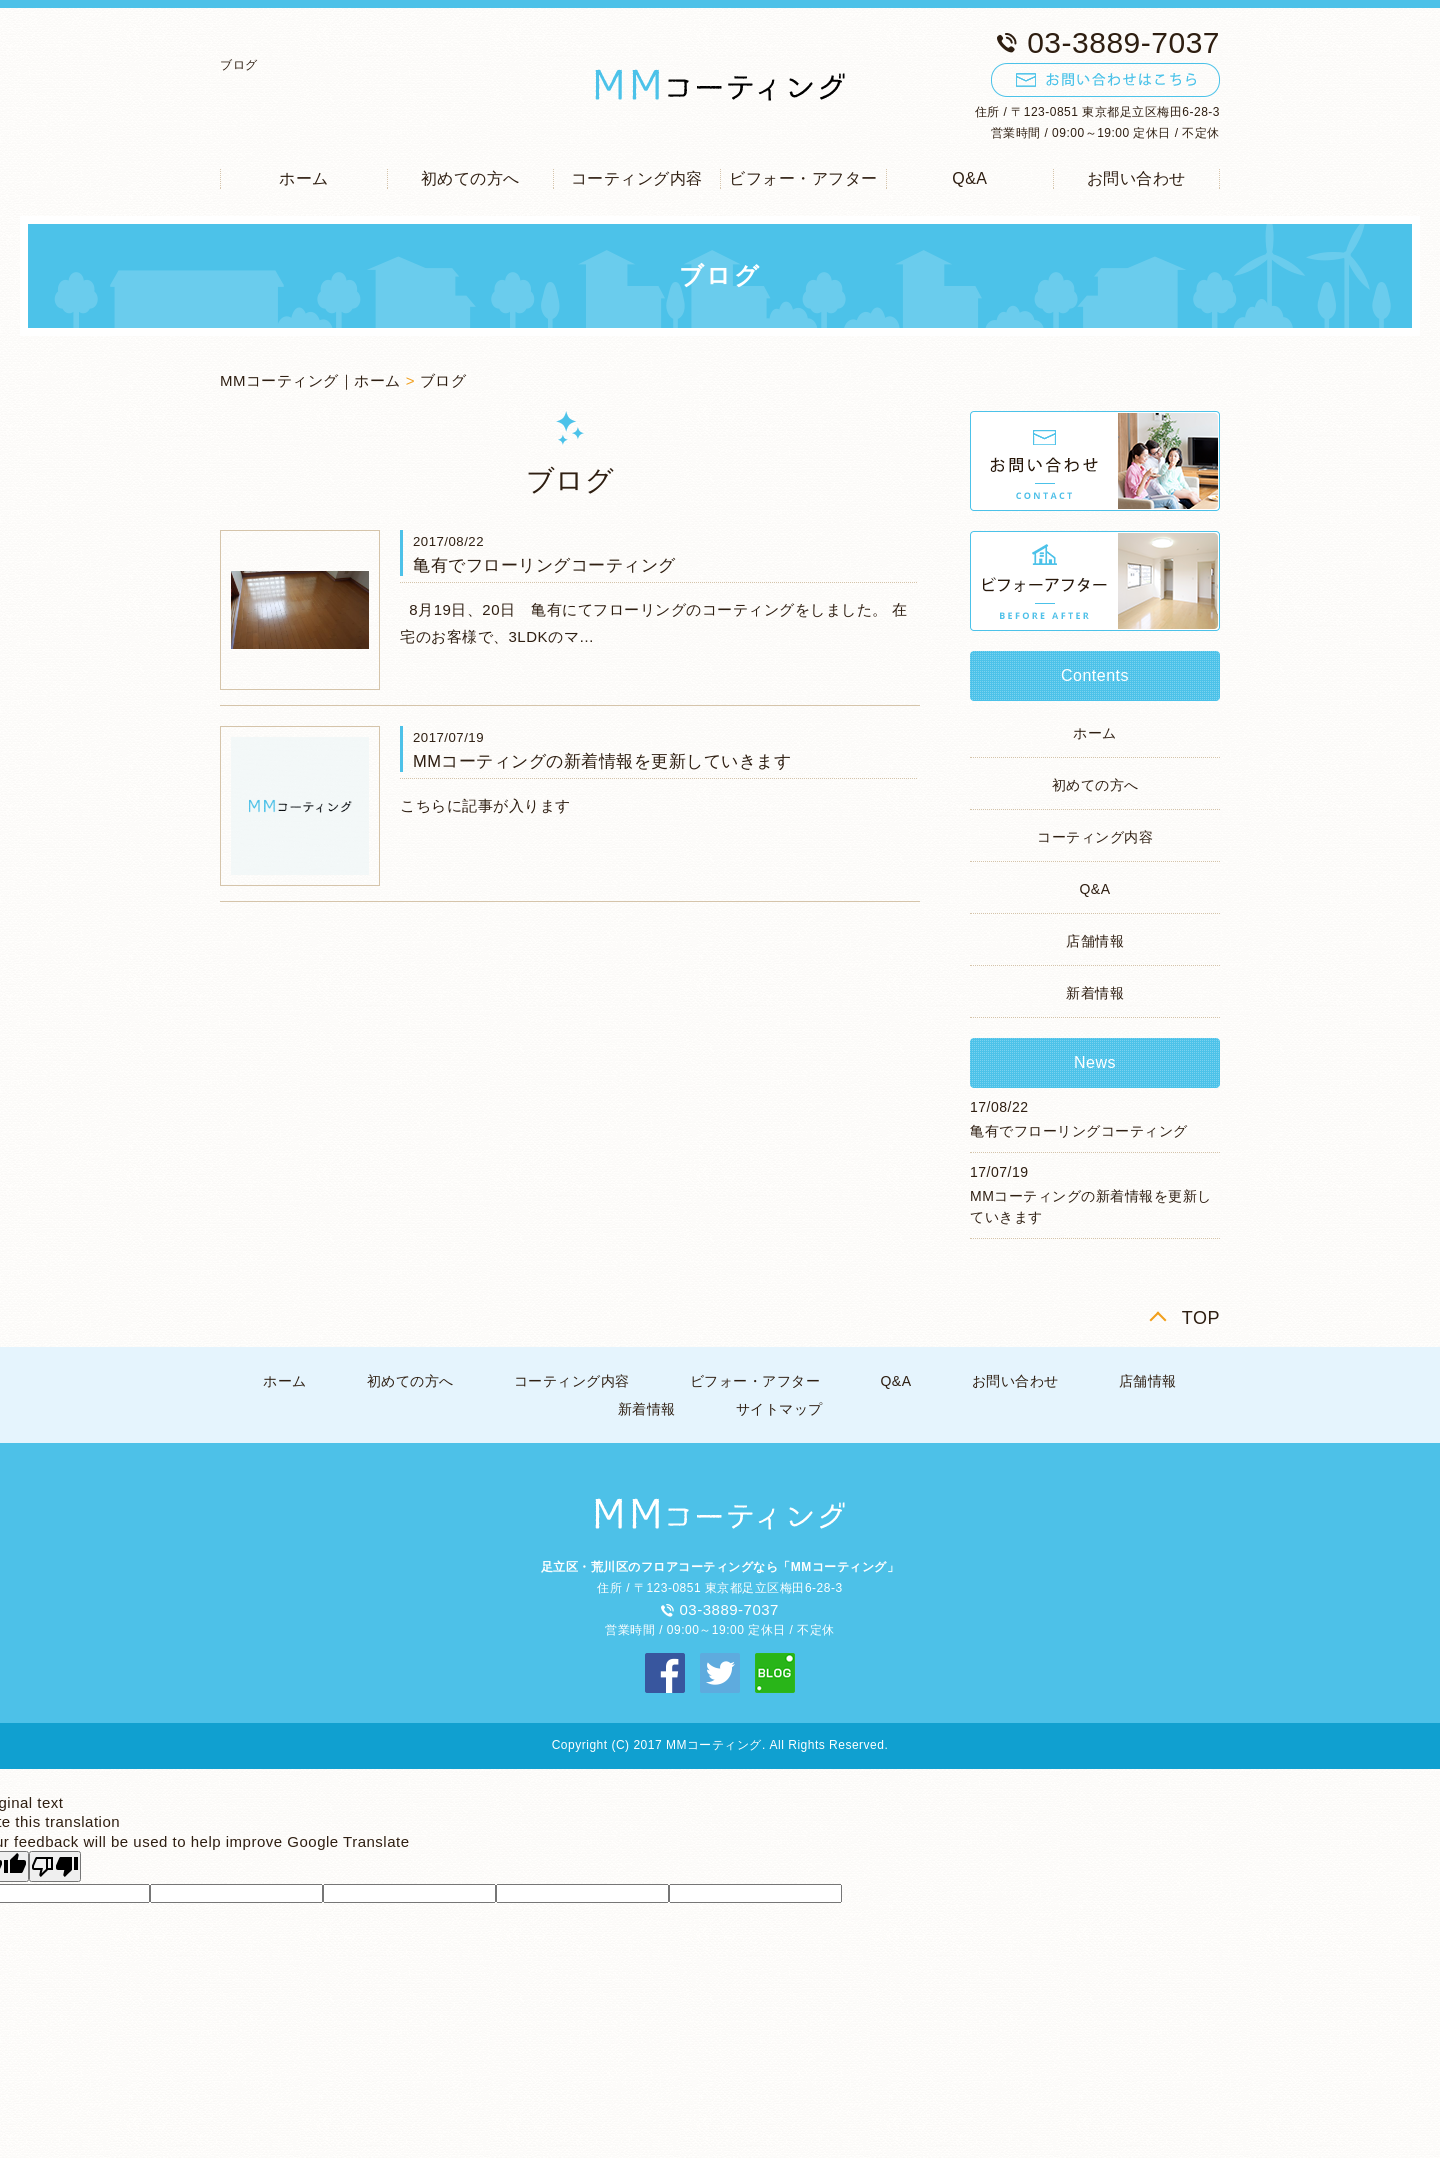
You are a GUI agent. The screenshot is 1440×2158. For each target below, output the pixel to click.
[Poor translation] (55, 1866)
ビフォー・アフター (803, 178)
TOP (1201, 1318)
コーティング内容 (637, 178)
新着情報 (1095, 993)
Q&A (969, 178)
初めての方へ (470, 178)
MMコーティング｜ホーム (310, 380)
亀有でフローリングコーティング (544, 565)
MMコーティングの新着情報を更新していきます (602, 761)
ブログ (443, 380)
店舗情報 (1095, 941)
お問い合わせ (1136, 178)
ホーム (304, 178)
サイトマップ (779, 1409)
